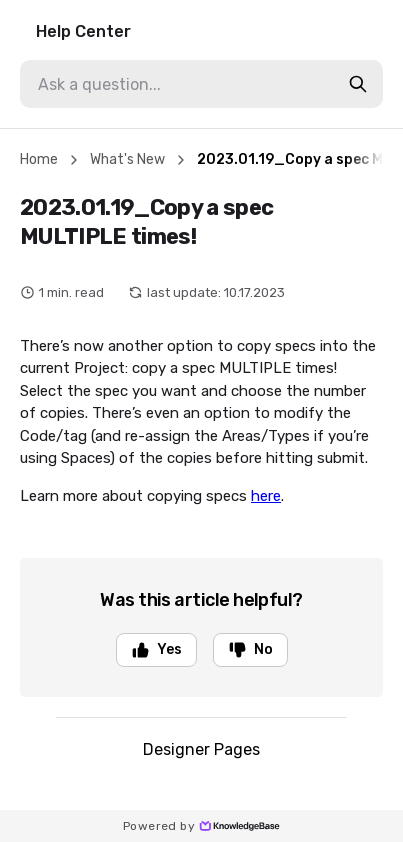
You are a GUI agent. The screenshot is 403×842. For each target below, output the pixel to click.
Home (39, 159)
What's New (127, 159)
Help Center (83, 31)
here (266, 496)
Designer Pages (201, 749)
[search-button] (358, 84)
